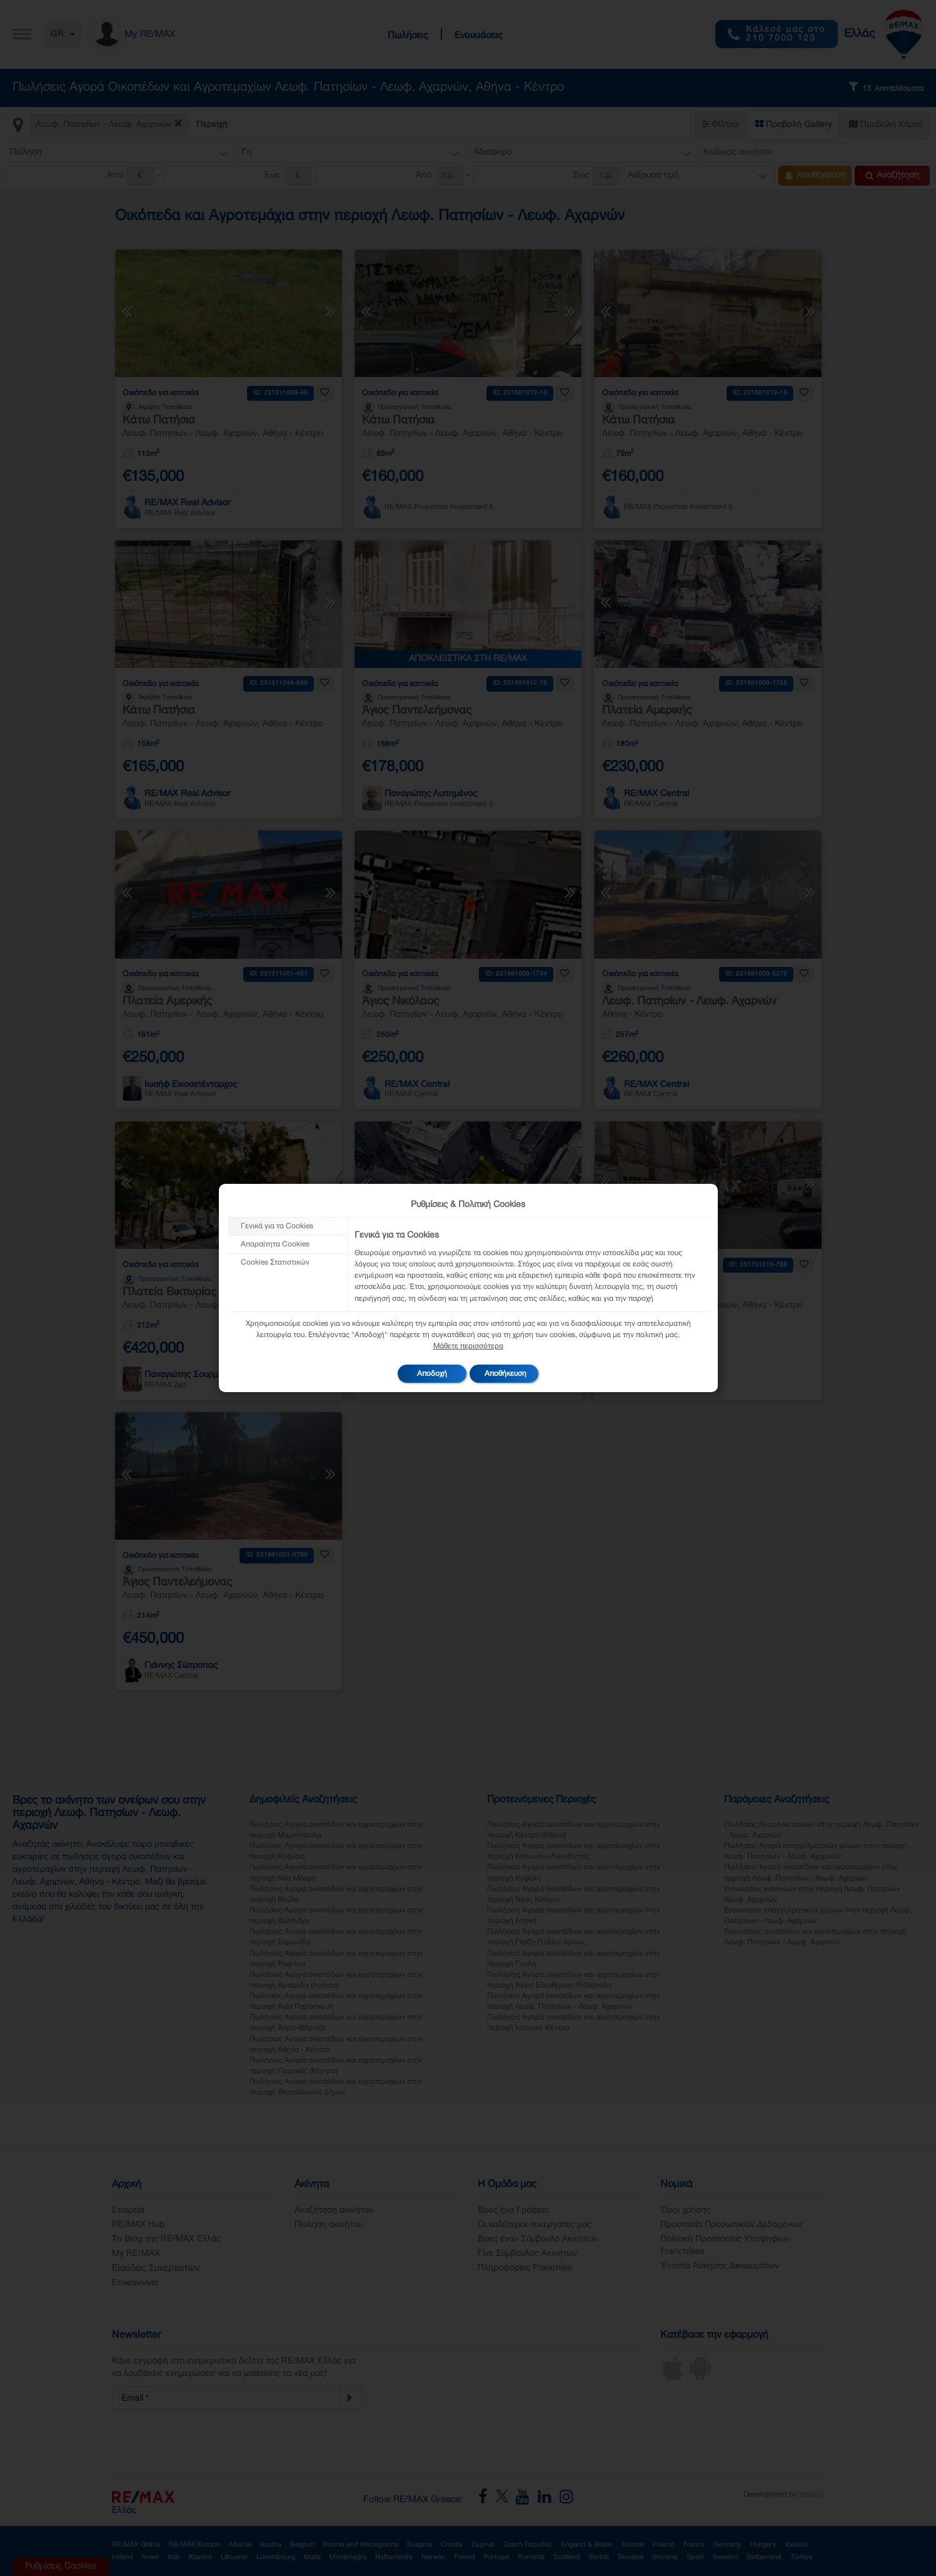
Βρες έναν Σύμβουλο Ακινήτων (538, 2239)
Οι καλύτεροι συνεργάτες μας (534, 2225)
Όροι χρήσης (685, 2210)
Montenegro (348, 2557)
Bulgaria (419, 2545)
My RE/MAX (136, 2254)
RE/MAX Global (136, 2545)
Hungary (763, 2545)
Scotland (566, 2557)
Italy (174, 2557)
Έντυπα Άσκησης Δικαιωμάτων (719, 2266)
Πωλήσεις (408, 35)
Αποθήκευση (815, 175)
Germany (727, 2545)
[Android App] (700, 2378)
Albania (240, 2545)
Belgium (302, 2545)
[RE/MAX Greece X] (503, 2500)
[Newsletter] (350, 2398)
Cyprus (483, 2545)
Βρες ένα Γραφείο (513, 2210)
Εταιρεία (128, 2210)
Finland (664, 2545)
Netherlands (394, 2557)
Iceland (796, 2545)
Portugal (496, 2557)
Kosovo (200, 2557)
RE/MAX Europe (194, 2545)
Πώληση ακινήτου (328, 2225)
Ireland (122, 2557)
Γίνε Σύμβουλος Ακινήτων (527, 2254)
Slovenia (665, 2557)
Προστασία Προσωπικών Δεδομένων (731, 2225)
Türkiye (801, 2557)
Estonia (632, 2545)
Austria (270, 2545)
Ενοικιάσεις (479, 35)
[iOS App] (672, 2378)
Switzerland (764, 2557)
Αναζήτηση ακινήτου (333, 2210)
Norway (433, 2557)
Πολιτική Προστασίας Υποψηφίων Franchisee (725, 2245)
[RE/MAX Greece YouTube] (527, 2500)
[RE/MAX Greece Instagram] (566, 2500)
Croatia (452, 2545)
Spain (695, 2557)
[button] (120, 153)
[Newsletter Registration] (226, 2398)
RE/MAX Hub (138, 2225)
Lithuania (234, 2557)
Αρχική (126, 2184)
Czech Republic (527, 2545)
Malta (312, 2557)
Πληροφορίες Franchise (525, 2268)
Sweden (725, 2557)
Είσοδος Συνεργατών (155, 2268)
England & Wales (587, 2545)
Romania (531, 2557)
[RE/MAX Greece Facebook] (487, 2500)
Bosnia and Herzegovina (360, 2545)
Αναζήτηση (892, 175)
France (694, 2545)
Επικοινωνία (135, 2283)
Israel (150, 2557)
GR (63, 34)
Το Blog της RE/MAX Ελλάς (166, 2239)
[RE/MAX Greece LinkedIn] (549, 2500)
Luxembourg (275, 2557)
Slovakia (630, 2557)
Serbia (599, 2557)
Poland (464, 2557)
